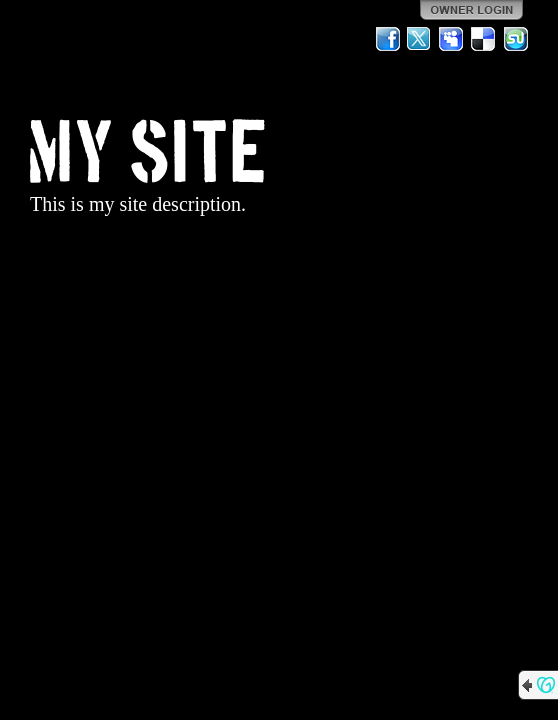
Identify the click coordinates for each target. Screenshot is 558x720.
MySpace (452, 39)
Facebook (388, 39)
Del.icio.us (484, 39)
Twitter (420, 39)
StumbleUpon (516, 39)
